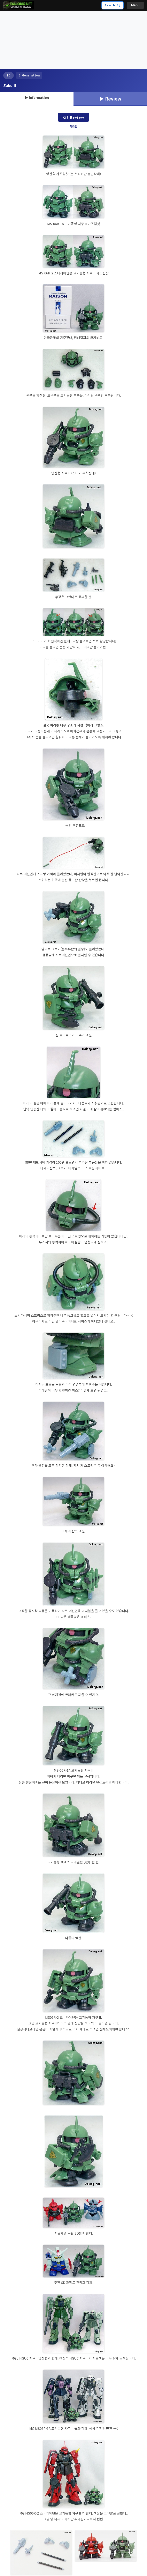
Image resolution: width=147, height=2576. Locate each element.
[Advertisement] (73, 40)
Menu (135, 5)
